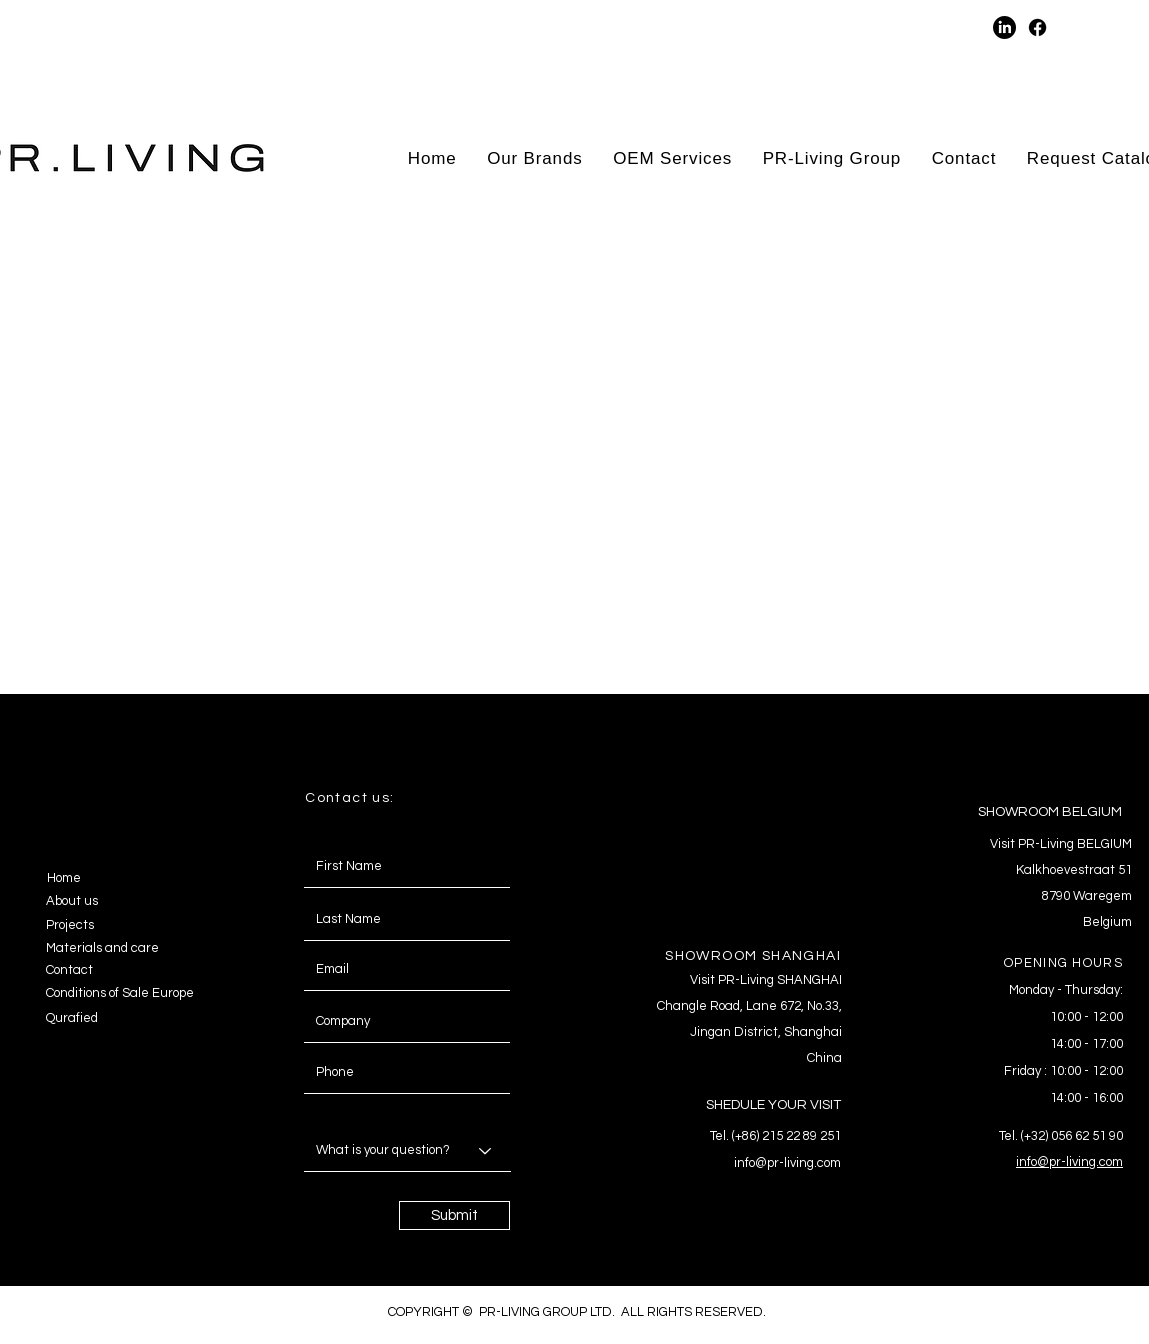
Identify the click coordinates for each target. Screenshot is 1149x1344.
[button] (830, 27)
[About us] (115, 901)
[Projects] (115, 925)
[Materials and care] (115, 948)
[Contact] (87, 970)
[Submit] (454, 1215)
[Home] (116, 878)
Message (325, 1110)
